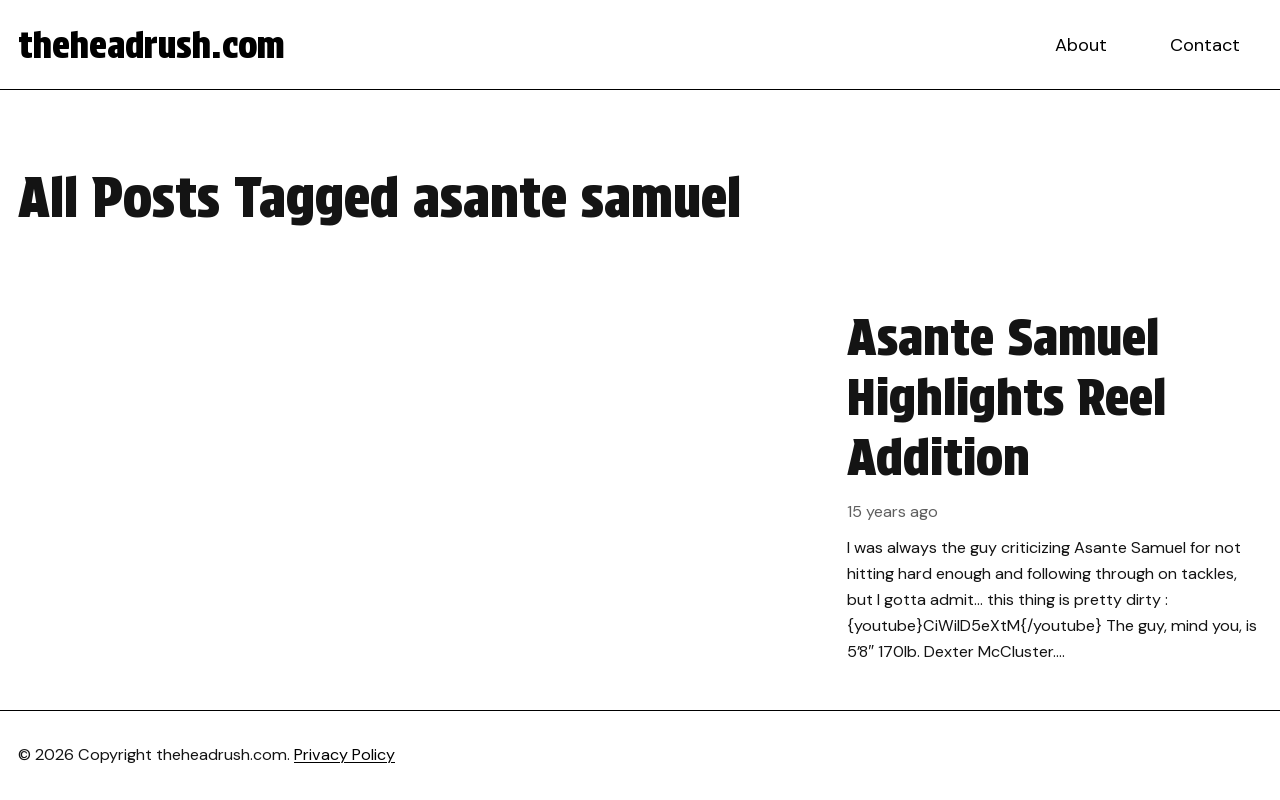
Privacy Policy (344, 754)
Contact (1205, 45)
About (1081, 45)
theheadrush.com (151, 45)
